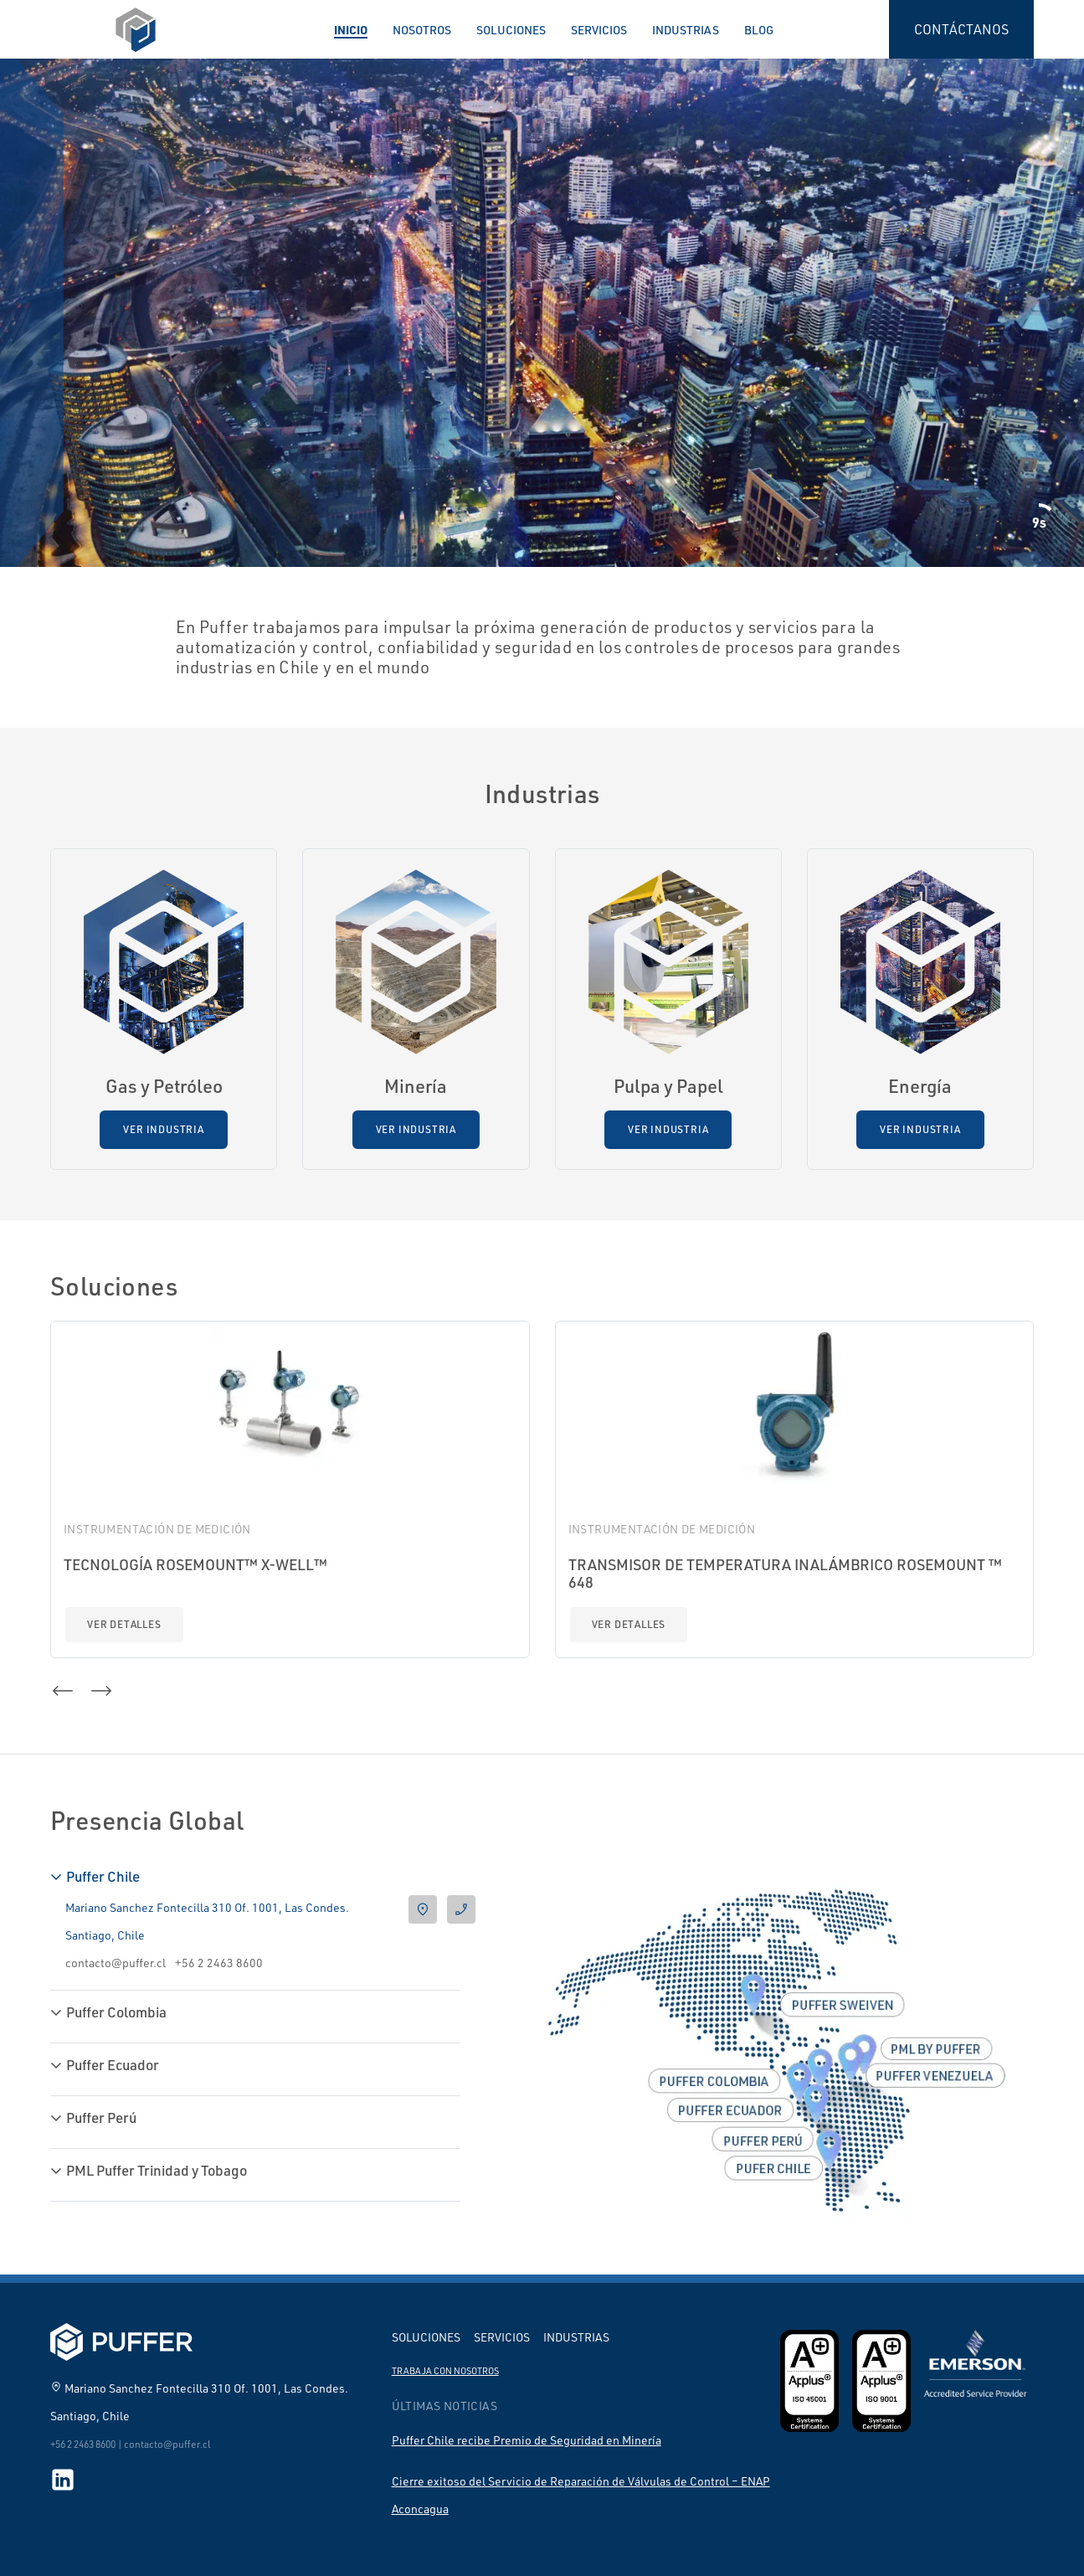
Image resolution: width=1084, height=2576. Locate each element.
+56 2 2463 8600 (219, 1962)
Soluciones (511, 30)
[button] (62, 1690)
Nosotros (422, 30)
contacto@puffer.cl (115, 1962)
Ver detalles (124, 1624)
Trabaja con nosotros (445, 2371)
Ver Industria (163, 1129)
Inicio (350, 29)
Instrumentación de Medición (157, 1529)
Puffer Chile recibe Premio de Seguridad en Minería (526, 2440)
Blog (758, 30)
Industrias (685, 30)
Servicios (599, 30)
